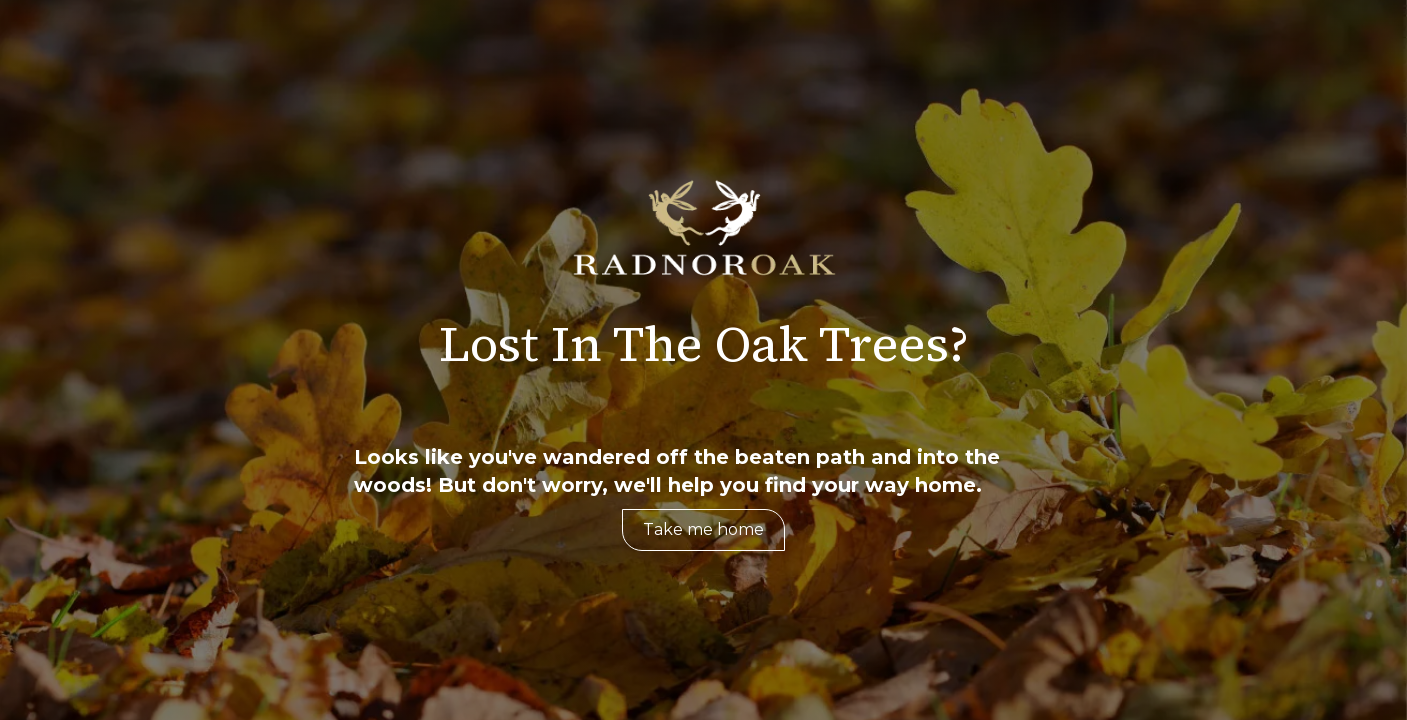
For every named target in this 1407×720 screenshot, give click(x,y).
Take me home (703, 529)
